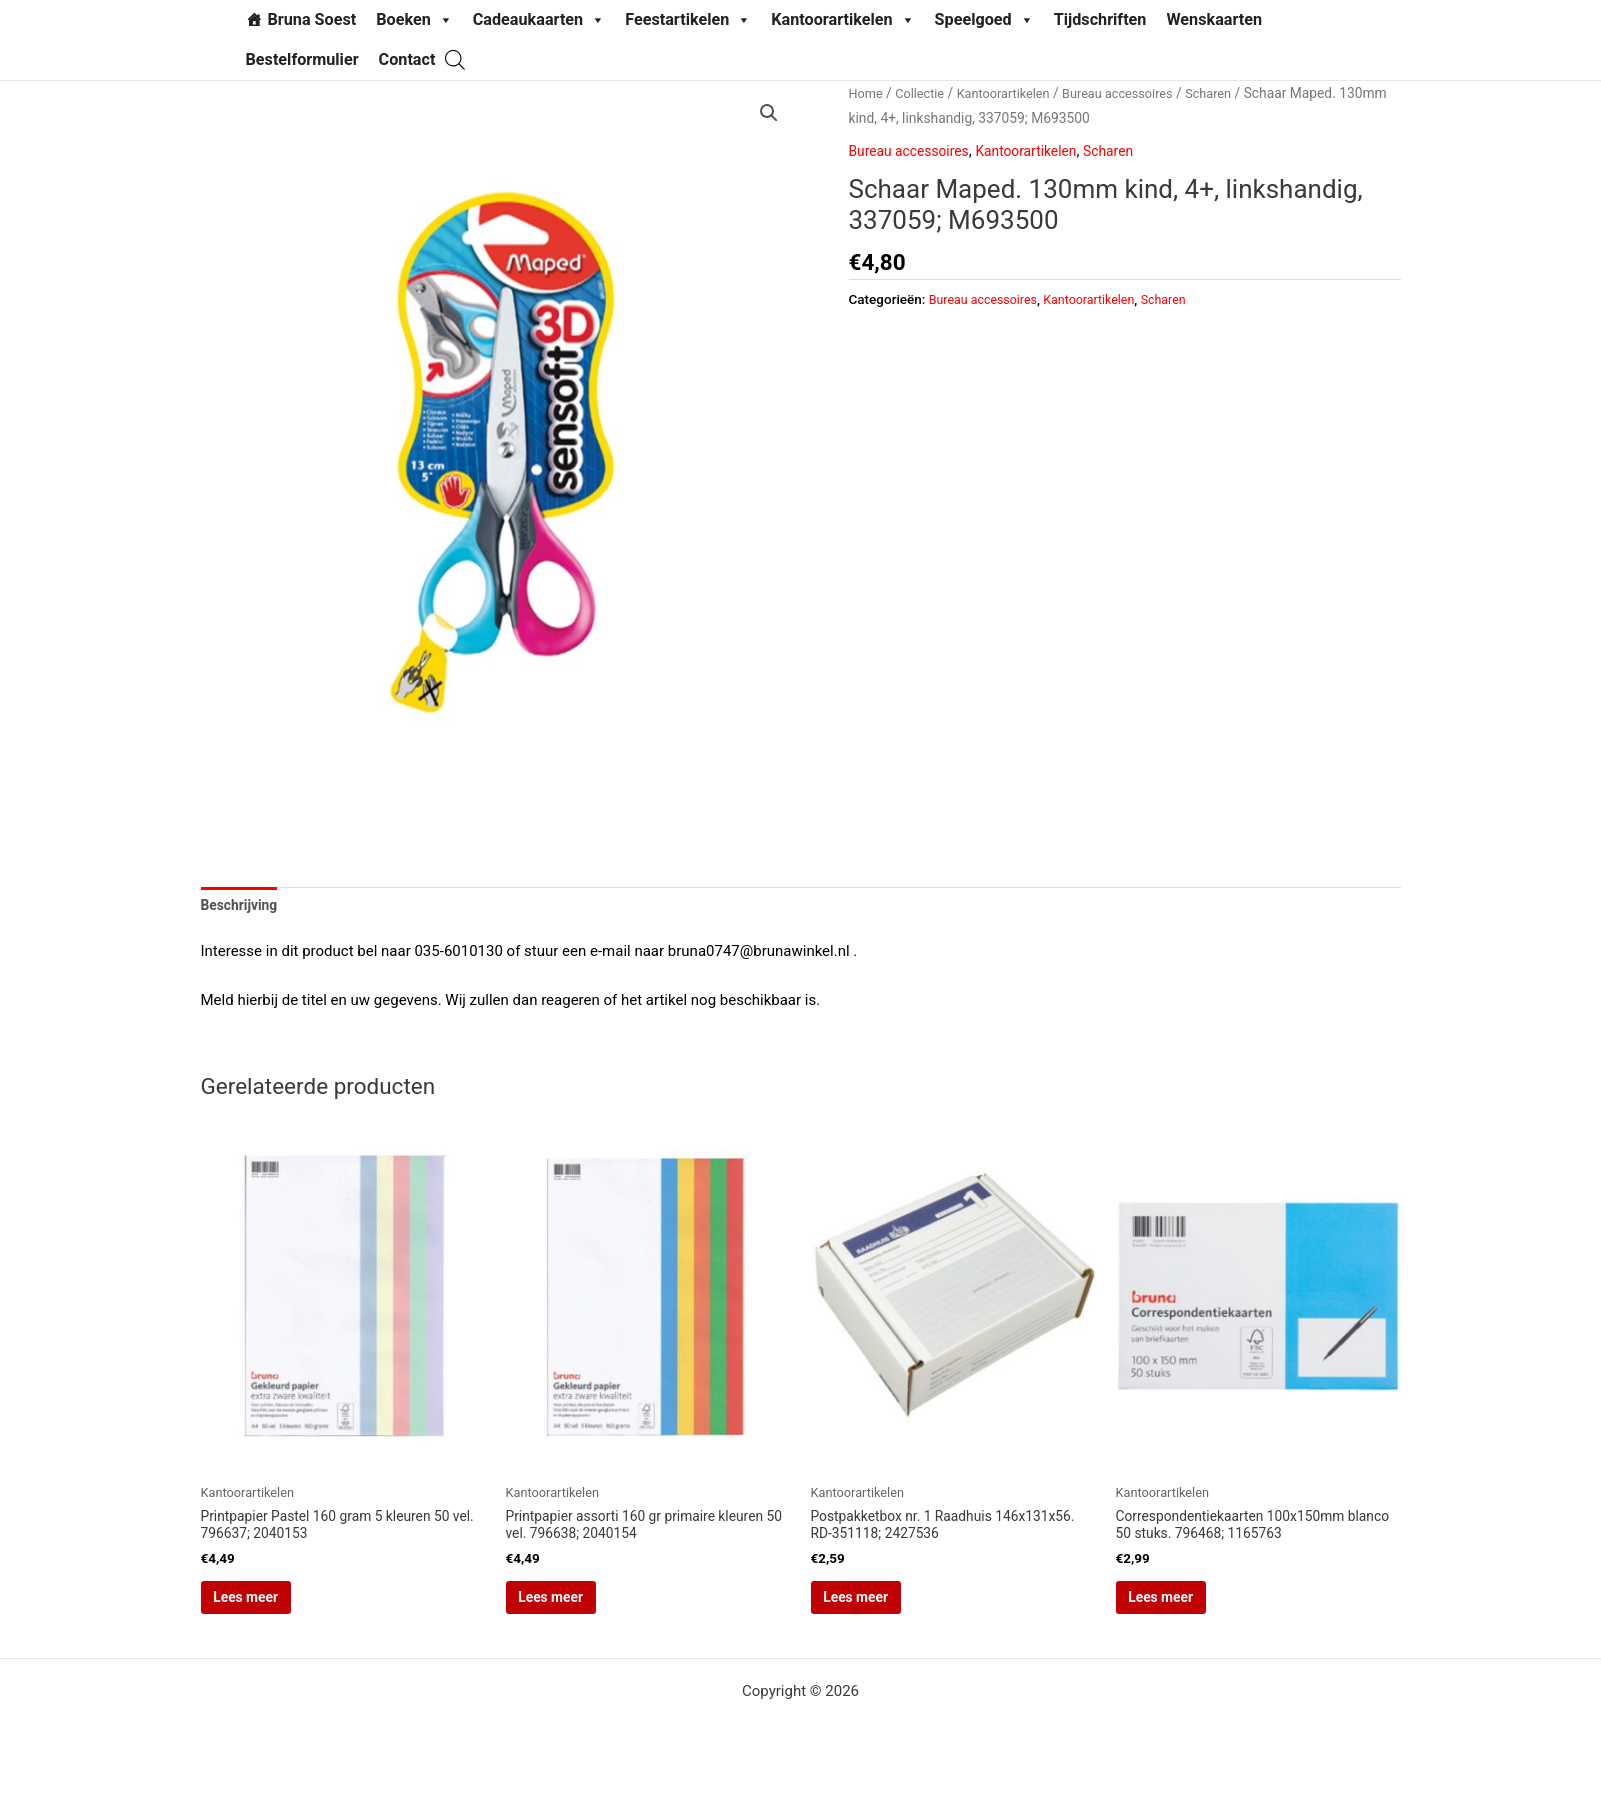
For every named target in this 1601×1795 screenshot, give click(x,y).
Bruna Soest (312, 19)
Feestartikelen (688, 20)
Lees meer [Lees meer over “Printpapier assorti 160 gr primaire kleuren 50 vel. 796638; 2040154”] (581, 1609)
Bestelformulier (302, 59)
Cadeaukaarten (539, 20)
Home (867, 93)
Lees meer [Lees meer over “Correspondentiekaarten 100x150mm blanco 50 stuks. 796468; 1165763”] (1191, 1609)
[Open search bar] (455, 59)
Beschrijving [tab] (243, 907)
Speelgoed (984, 20)
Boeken (414, 20)
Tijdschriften (1100, 19)
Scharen (1236, 93)
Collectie (924, 93)
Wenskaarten (1214, 19)
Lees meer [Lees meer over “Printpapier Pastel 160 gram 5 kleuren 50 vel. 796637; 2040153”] (276, 1609)
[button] (768, 114)
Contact (407, 59)
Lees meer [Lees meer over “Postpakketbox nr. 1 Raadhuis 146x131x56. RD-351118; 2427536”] (886, 1609)
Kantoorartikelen (842, 20)
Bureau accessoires (1138, 93)
